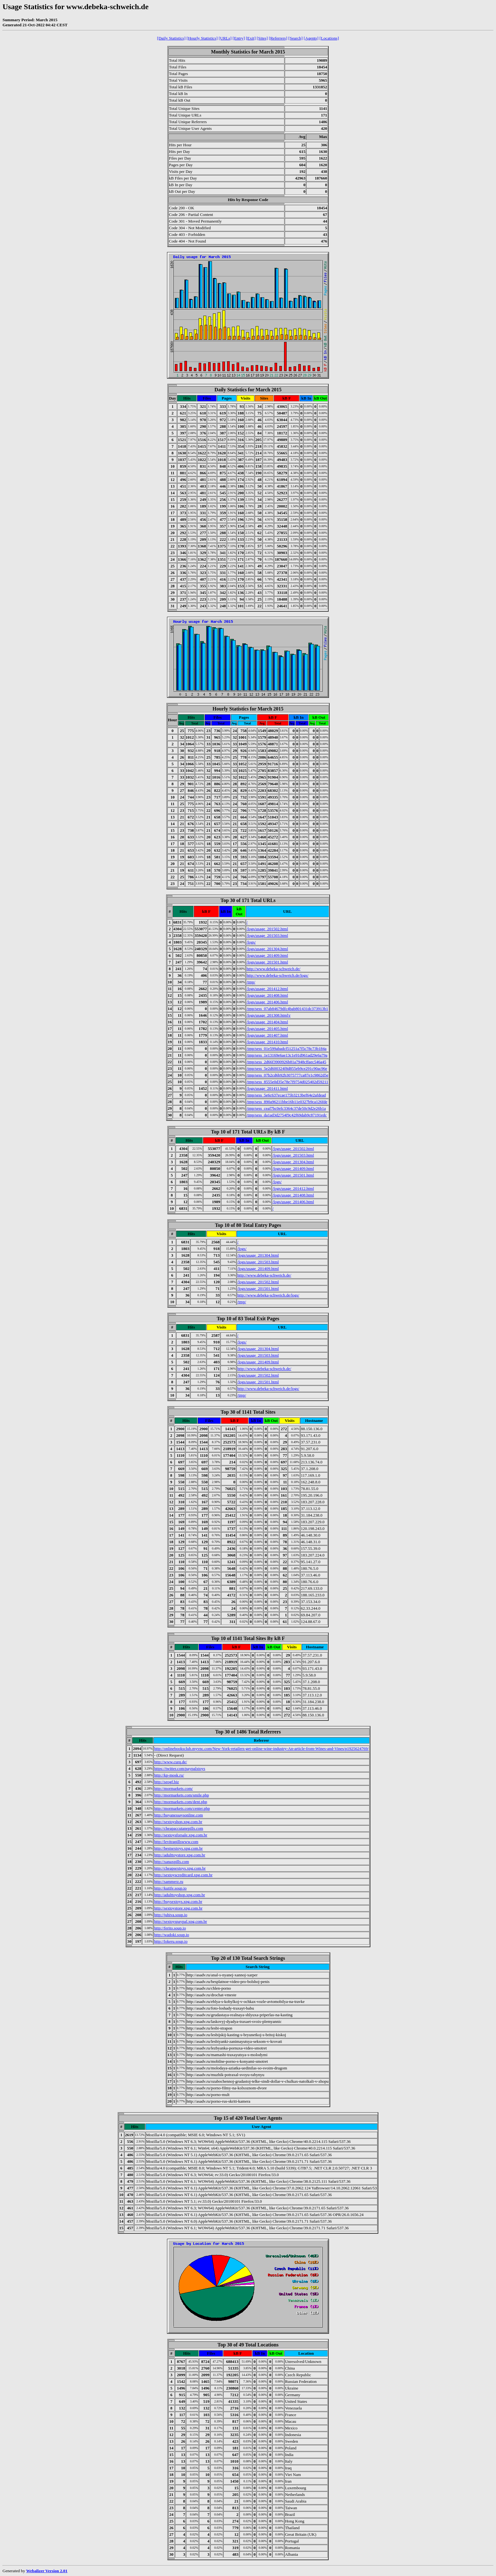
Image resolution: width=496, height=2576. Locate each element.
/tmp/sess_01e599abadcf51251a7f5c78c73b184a (286, 1048)
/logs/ (251, 942)
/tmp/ (250, 982)
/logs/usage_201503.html (267, 935)
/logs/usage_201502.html (267, 928)
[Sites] (262, 38)
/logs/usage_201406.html (267, 1002)
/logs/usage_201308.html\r (268, 1015)
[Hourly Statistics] (202, 38)
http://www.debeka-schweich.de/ (273, 968)
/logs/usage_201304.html (267, 948)
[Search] (295, 38)
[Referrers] (278, 38)
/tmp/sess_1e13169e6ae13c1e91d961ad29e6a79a (286, 1055)
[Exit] (251, 38)
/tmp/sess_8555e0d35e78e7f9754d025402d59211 (287, 1081)
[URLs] (225, 38)
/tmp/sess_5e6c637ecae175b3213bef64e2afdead (286, 1095)
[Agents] (311, 38)
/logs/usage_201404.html (267, 1022)
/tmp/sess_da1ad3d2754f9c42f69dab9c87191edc (286, 1115)
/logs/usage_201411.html (267, 1088)
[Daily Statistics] (171, 38)
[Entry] (238, 38)
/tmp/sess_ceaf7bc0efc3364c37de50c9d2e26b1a (286, 1108)
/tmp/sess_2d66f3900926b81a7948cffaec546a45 (286, 1061)
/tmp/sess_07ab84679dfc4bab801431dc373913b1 (287, 1008)
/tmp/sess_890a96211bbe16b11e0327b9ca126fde (286, 1101)
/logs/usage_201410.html (267, 1041)
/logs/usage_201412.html (267, 988)
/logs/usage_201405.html (267, 1028)
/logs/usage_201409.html (267, 955)
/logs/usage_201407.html (267, 1035)
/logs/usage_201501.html (267, 962)
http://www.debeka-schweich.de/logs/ (277, 975)
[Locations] (329, 38)
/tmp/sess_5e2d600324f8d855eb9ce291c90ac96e (286, 1068)
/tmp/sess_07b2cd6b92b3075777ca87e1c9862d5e (287, 1075)
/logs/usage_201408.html (267, 995)
